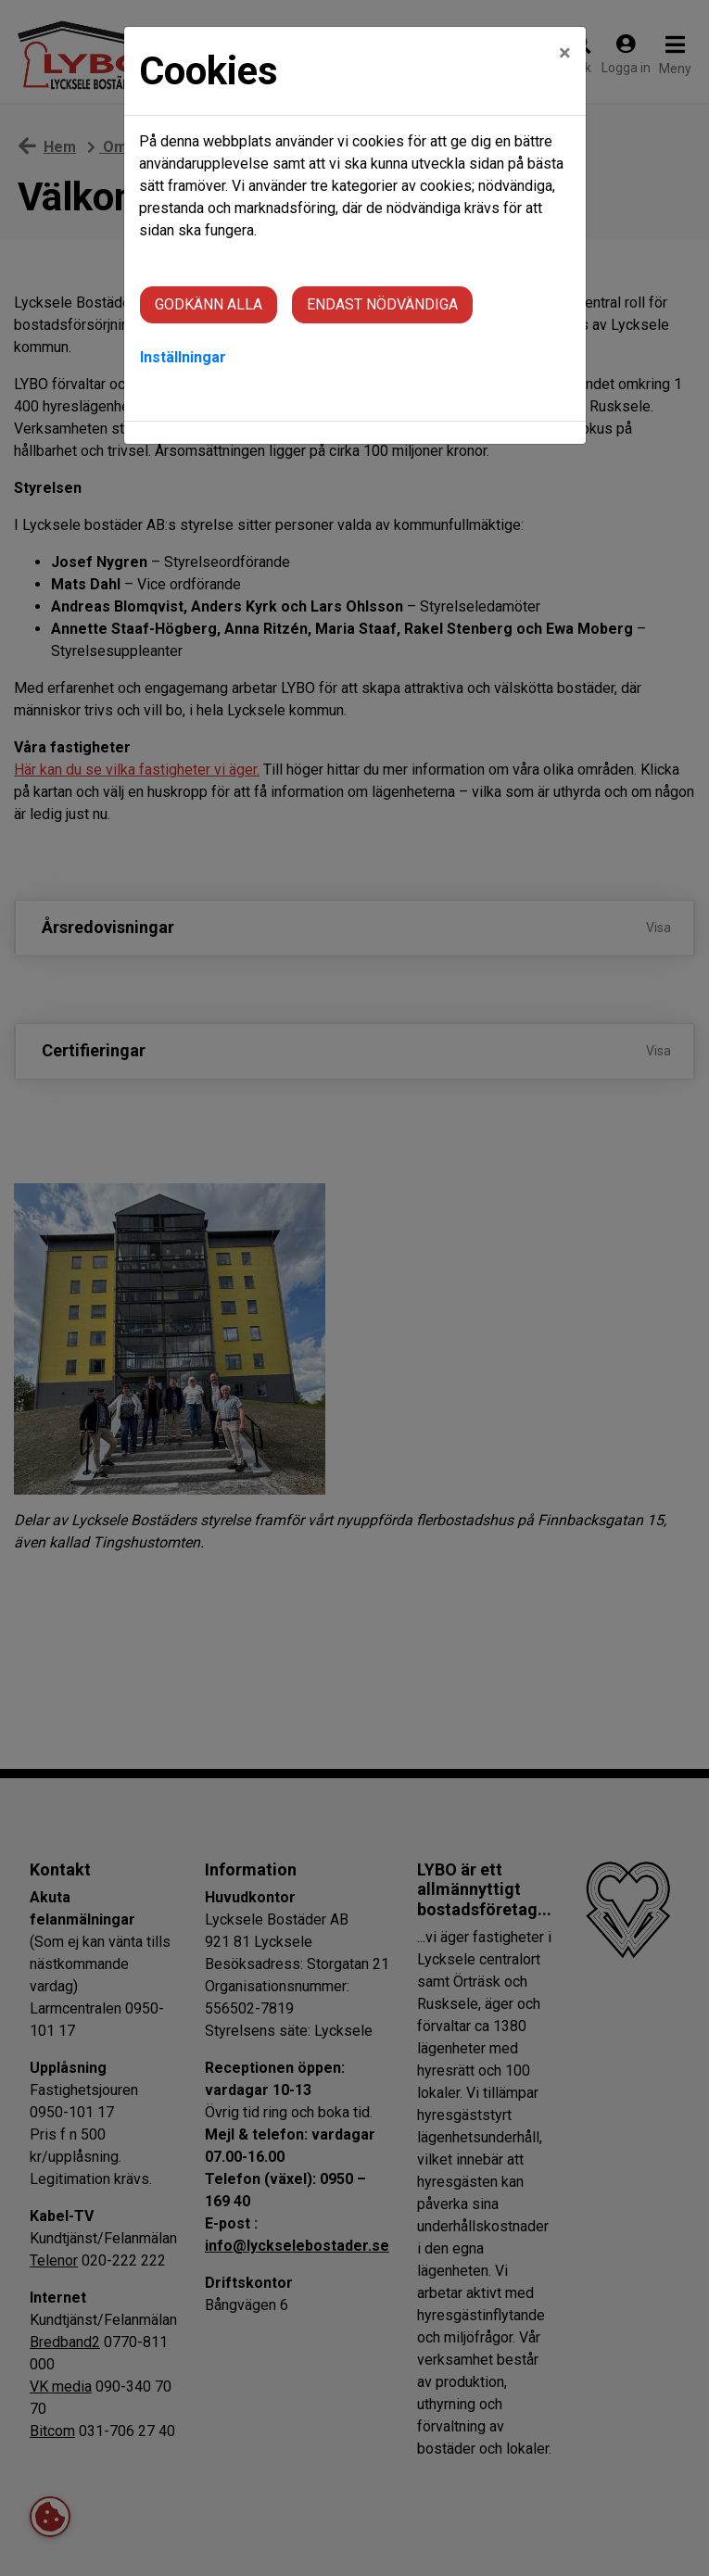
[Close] (565, 53)
